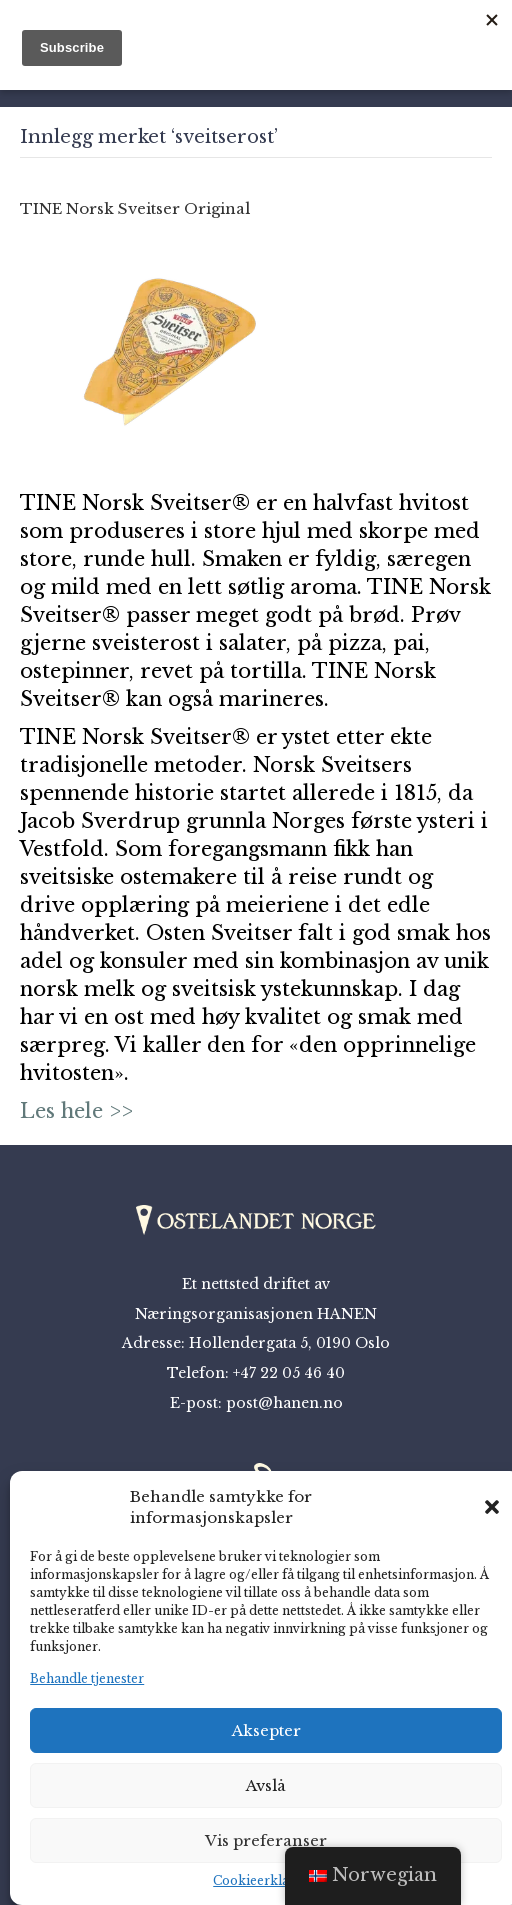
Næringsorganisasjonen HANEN (256, 1314)
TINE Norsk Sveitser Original (135, 208)
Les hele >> (76, 1111)
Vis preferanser (266, 1840)
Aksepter (266, 1730)
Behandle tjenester (87, 1678)
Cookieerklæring (266, 1880)
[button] (492, 1507)
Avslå (266, 1785)
